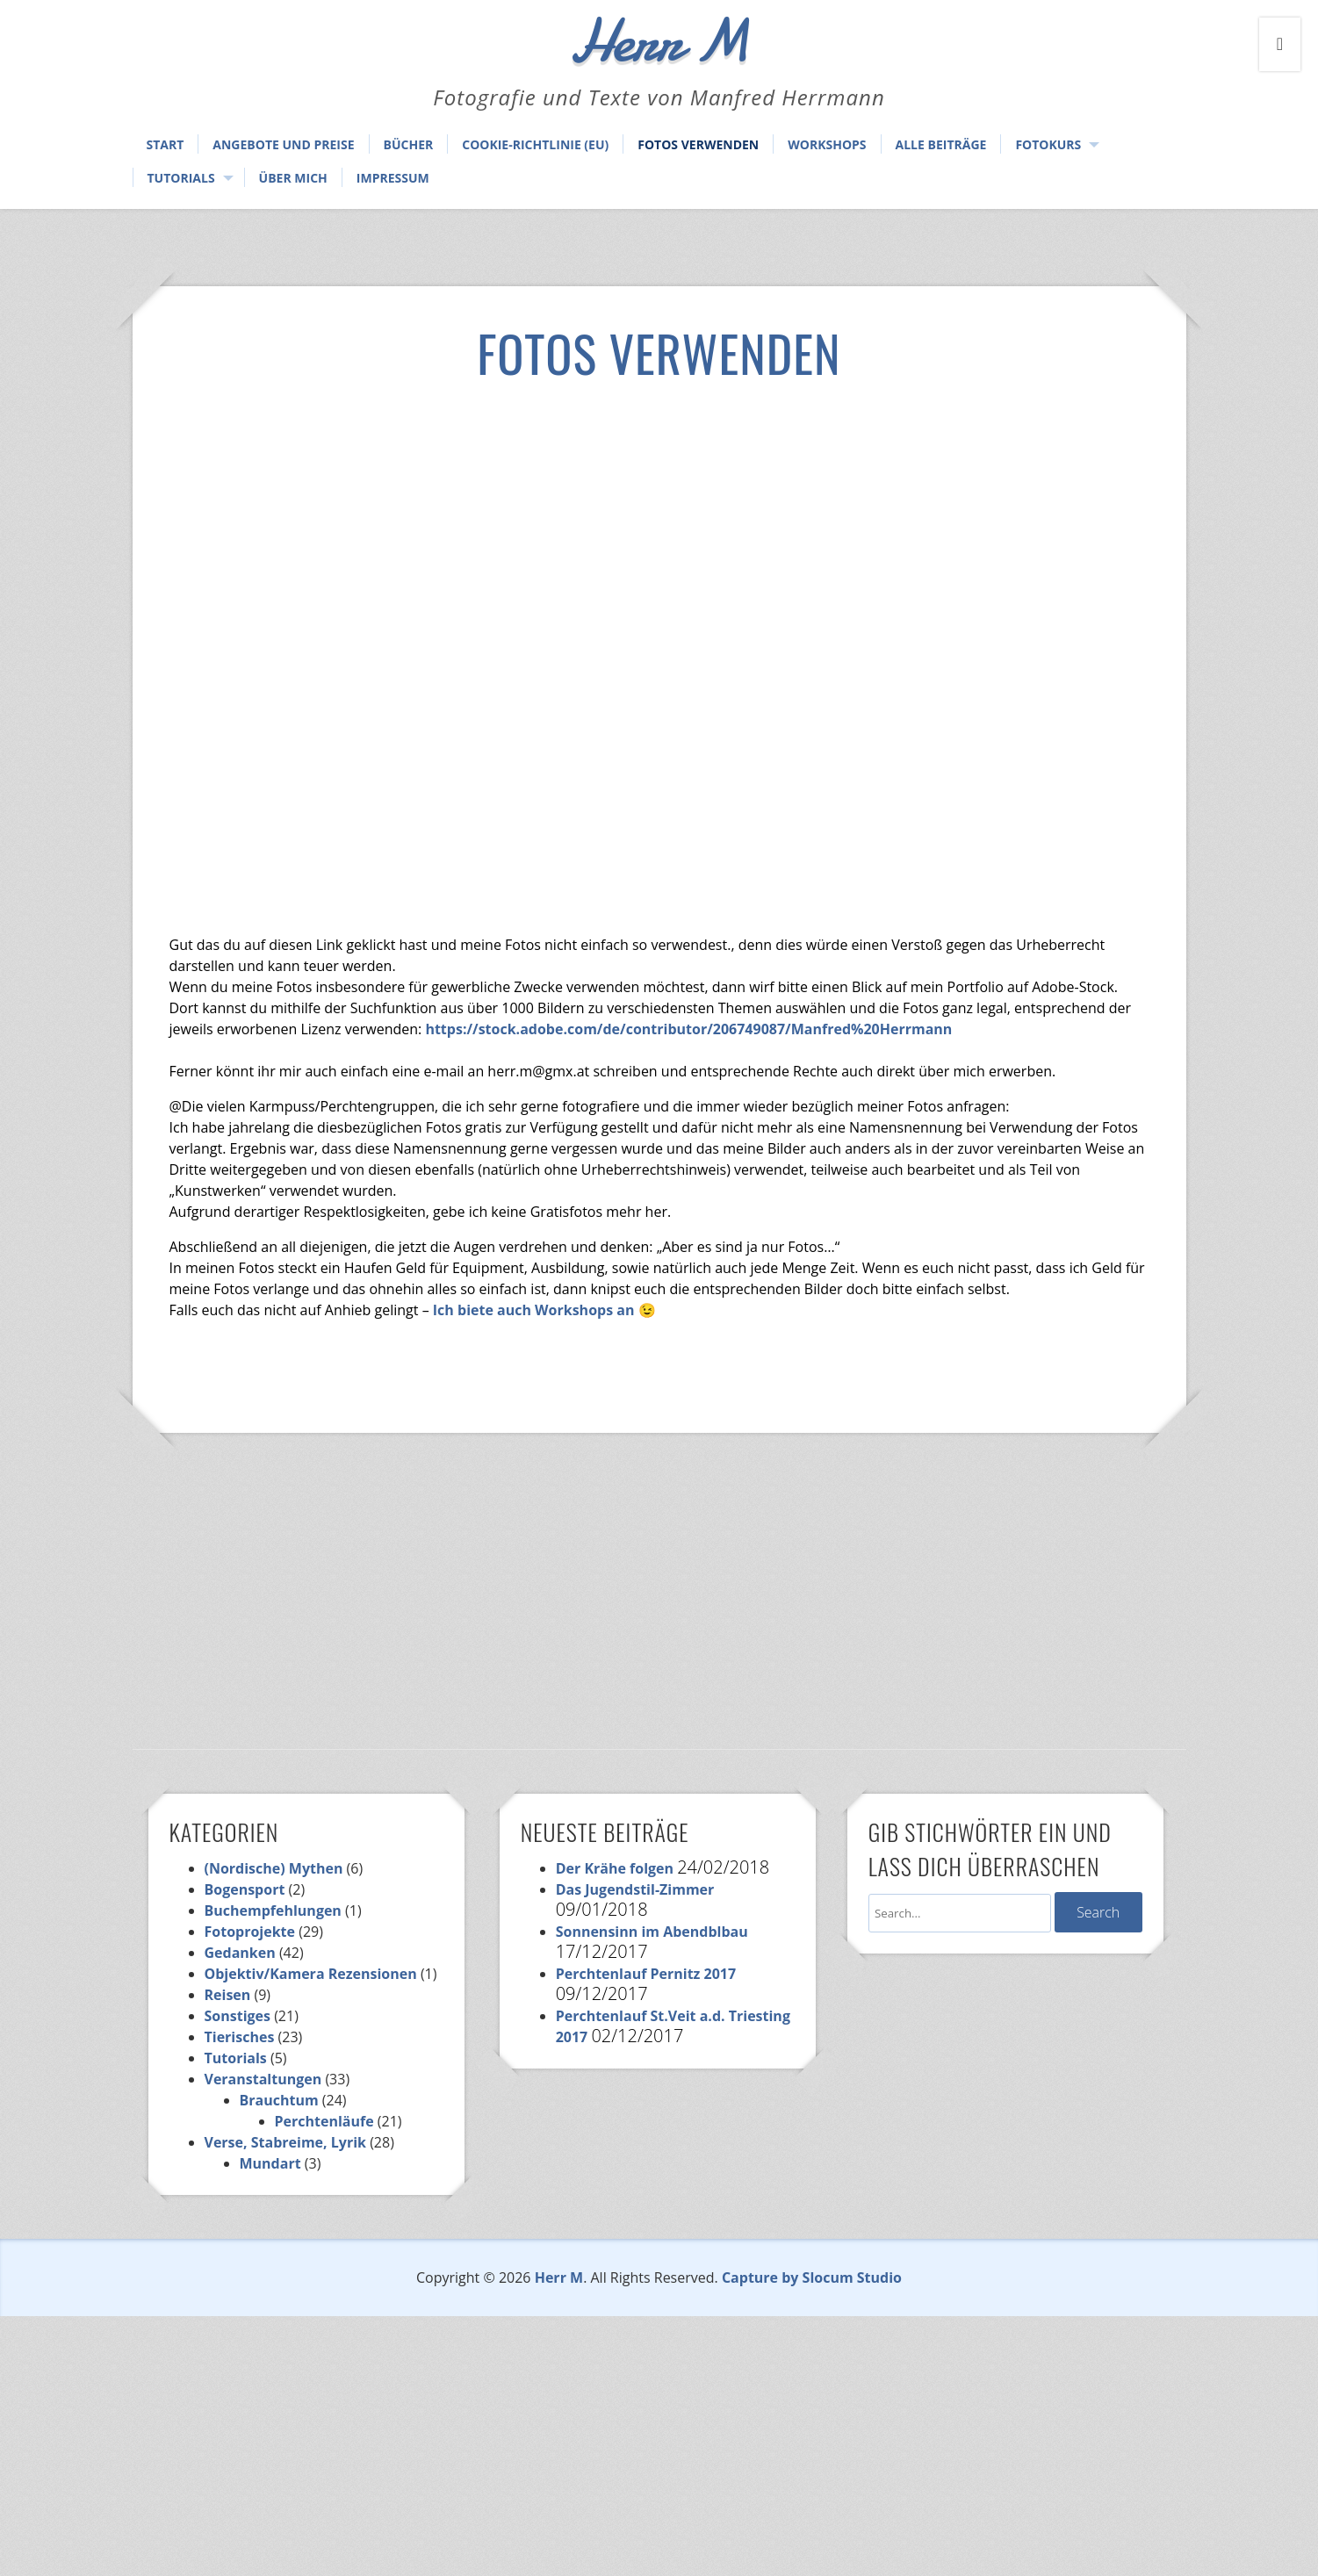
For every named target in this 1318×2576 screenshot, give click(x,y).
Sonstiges (237, 2016)
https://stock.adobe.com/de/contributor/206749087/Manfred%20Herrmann (688, 1029)
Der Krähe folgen (614, 1868)
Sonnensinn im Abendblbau (652, 1931)
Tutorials (181, 177)
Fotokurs (1048, 144)
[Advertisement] (659, 530)
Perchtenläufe (324, 2121)
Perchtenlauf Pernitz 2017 (646, 1973)
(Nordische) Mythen (274, 1868)
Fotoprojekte (250, 1931)
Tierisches (240, 2037)
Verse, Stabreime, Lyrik (285, 2142)
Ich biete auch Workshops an (534, 1310)
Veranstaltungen (263, 2079)
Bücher (409, 144)
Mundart (270, 2163)
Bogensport (245, 1889)
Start (165, 144)
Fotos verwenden (698, 144)
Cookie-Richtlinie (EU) (535, 144)
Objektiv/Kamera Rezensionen (311, 1973)
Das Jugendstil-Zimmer (635, 1889)
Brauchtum (279, 2100)
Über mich (293, 177)
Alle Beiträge (941, 144)
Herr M (559, 2277)
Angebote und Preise (283, 144)
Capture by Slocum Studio (812, 2277)
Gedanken (240, 1952)
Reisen (228, 1994)
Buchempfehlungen (273, 1910)
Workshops (827, 144)
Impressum (393, 177)
